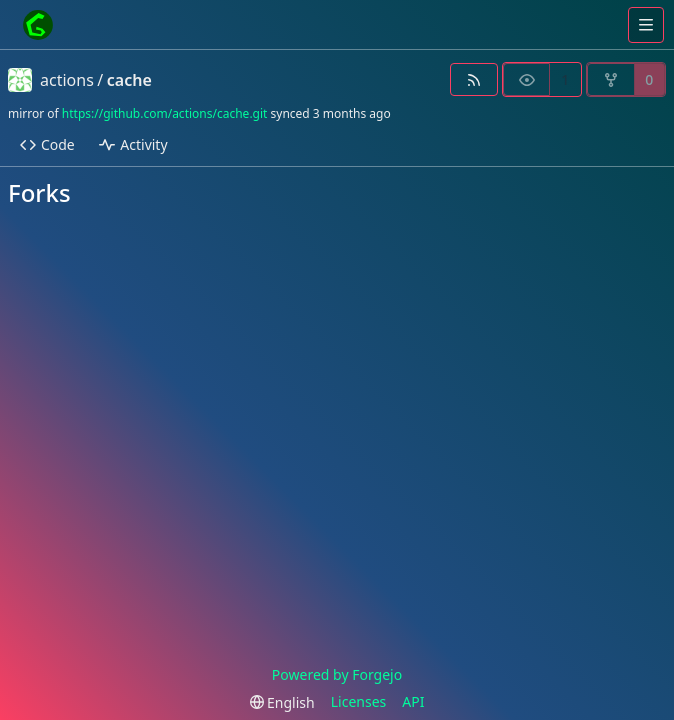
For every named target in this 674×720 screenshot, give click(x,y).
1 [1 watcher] (565, 79)
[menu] (282, 702)
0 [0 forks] (649, 79)
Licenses (359, 701)
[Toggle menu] (646, 25)
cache (129, 80)
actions (67, 80)
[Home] (38, 25)
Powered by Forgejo (337, 674)
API (413, 701)
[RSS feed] (473, 79)
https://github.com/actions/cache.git (165, 113)
